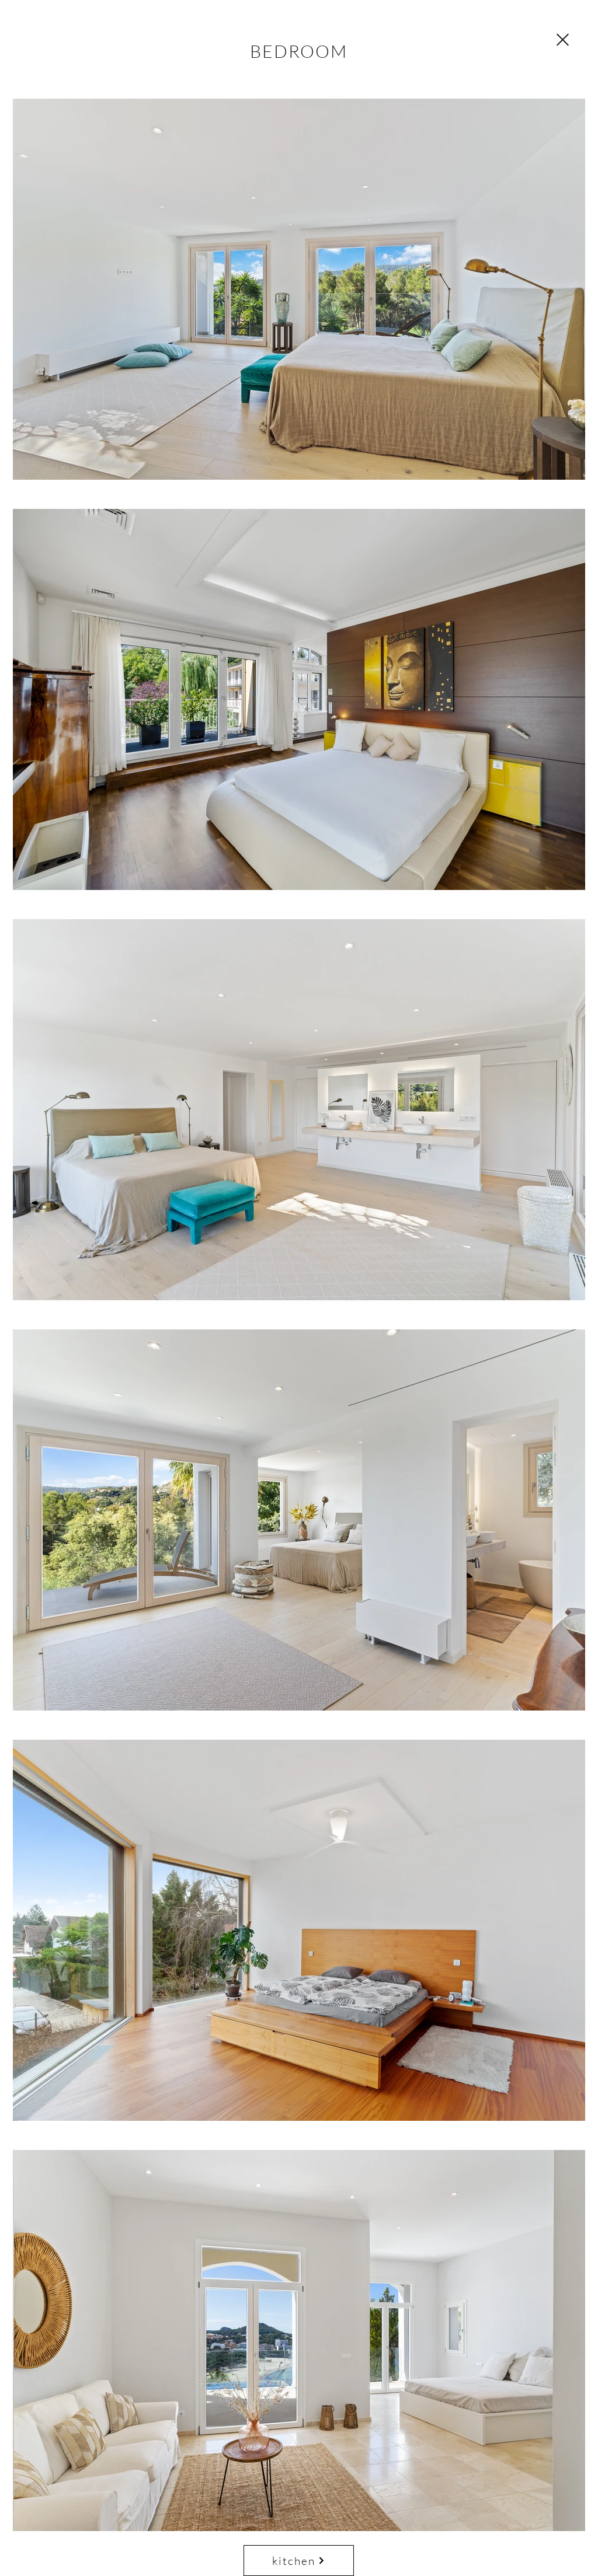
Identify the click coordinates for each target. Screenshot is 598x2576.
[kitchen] (299, 2560)
